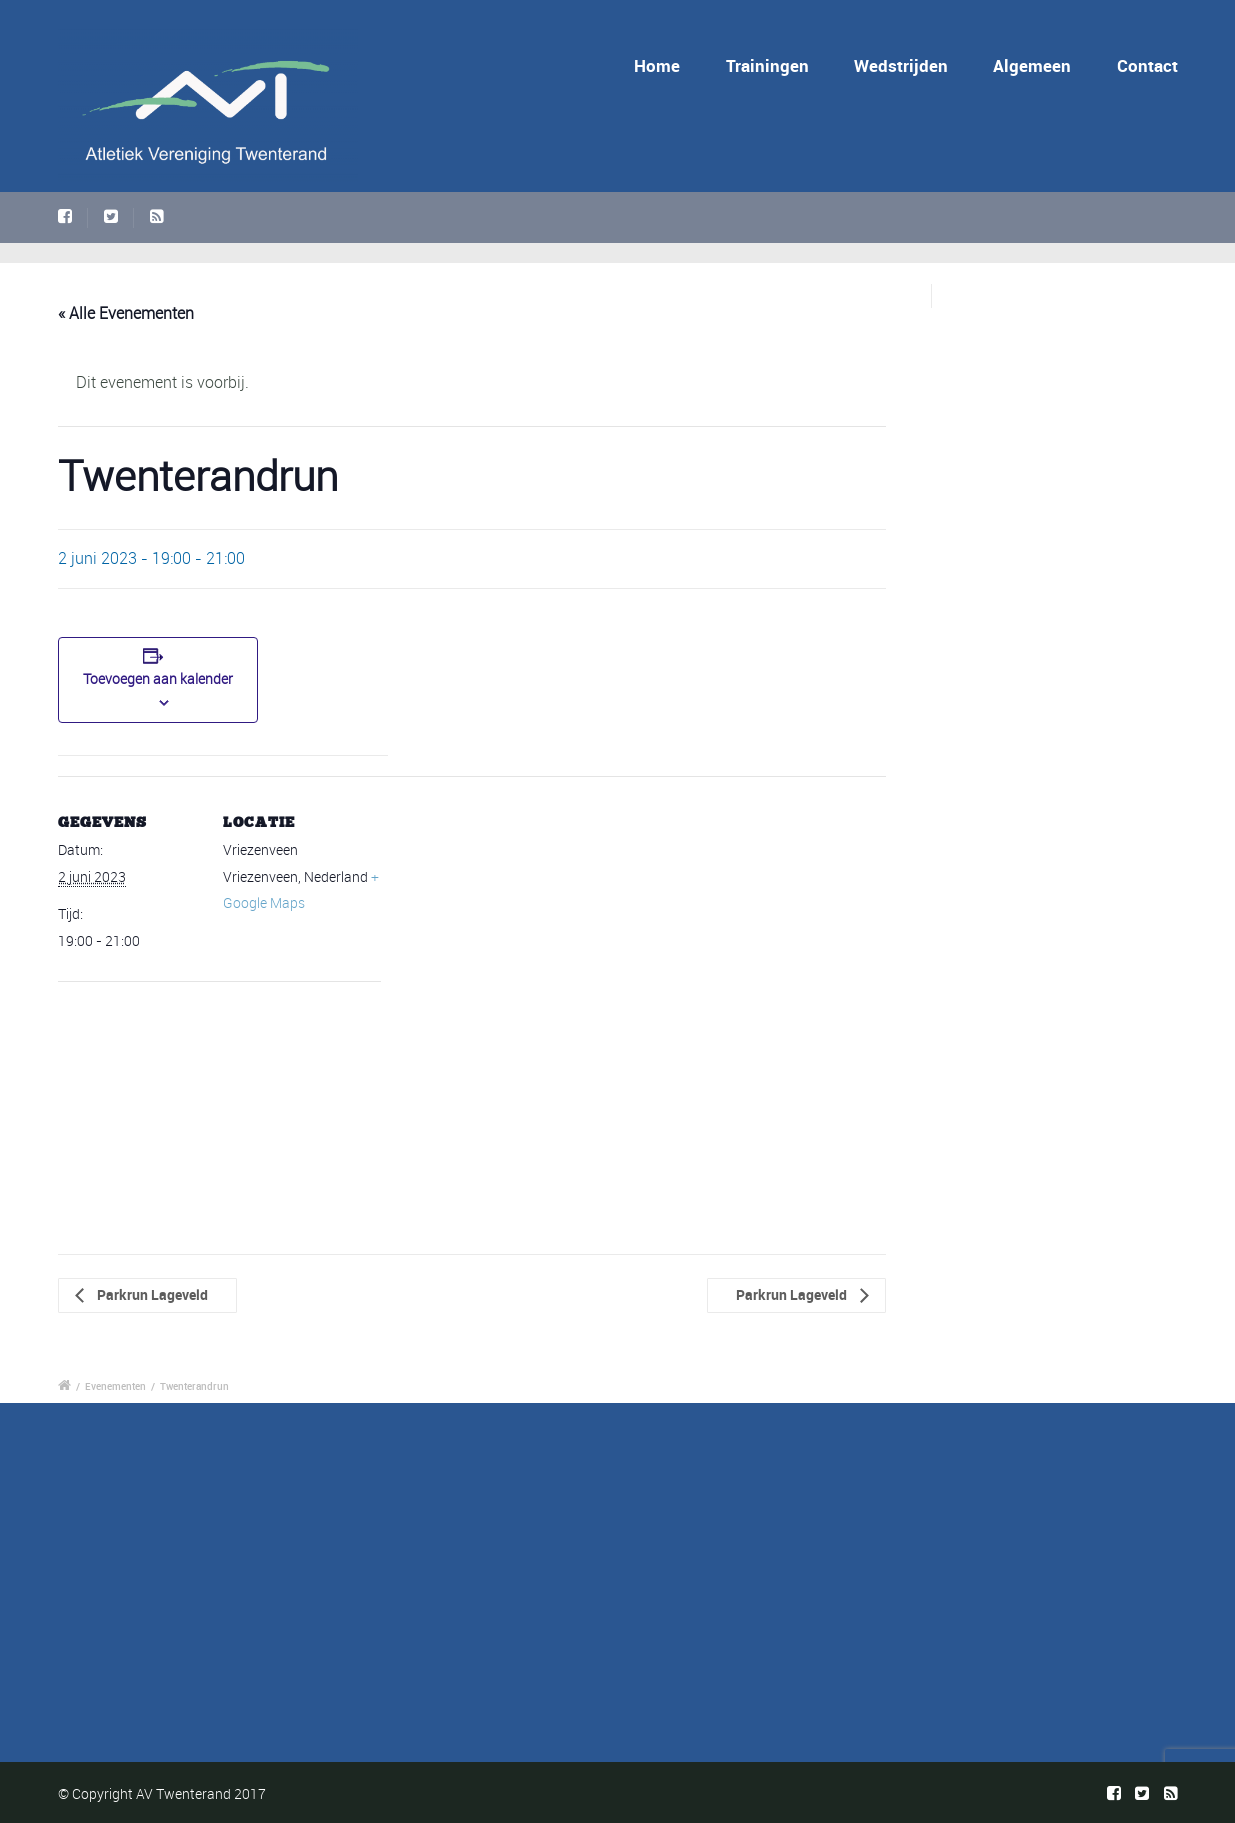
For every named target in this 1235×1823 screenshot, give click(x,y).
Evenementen (115, 1386)
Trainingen (767, 65)
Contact (1147, 65)
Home (657, 65)
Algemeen (1032, 65)
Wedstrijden (901, 65)
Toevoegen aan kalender (158, 678)
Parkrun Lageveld (151, 1294)
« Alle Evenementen (126, 313)
